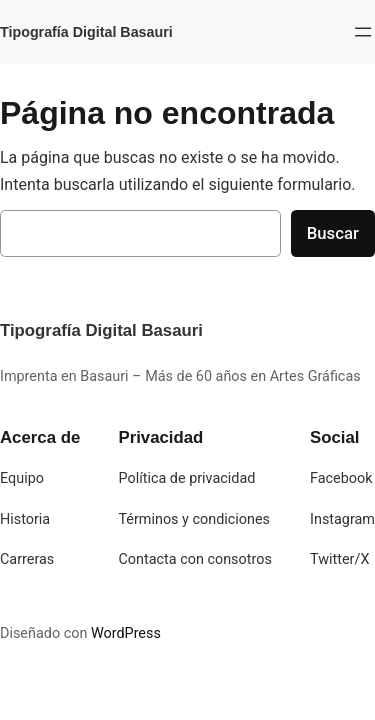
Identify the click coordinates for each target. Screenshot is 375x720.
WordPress (126, 633)
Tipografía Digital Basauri (86, 32)
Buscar (333, 233)
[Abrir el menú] (363, 32)
